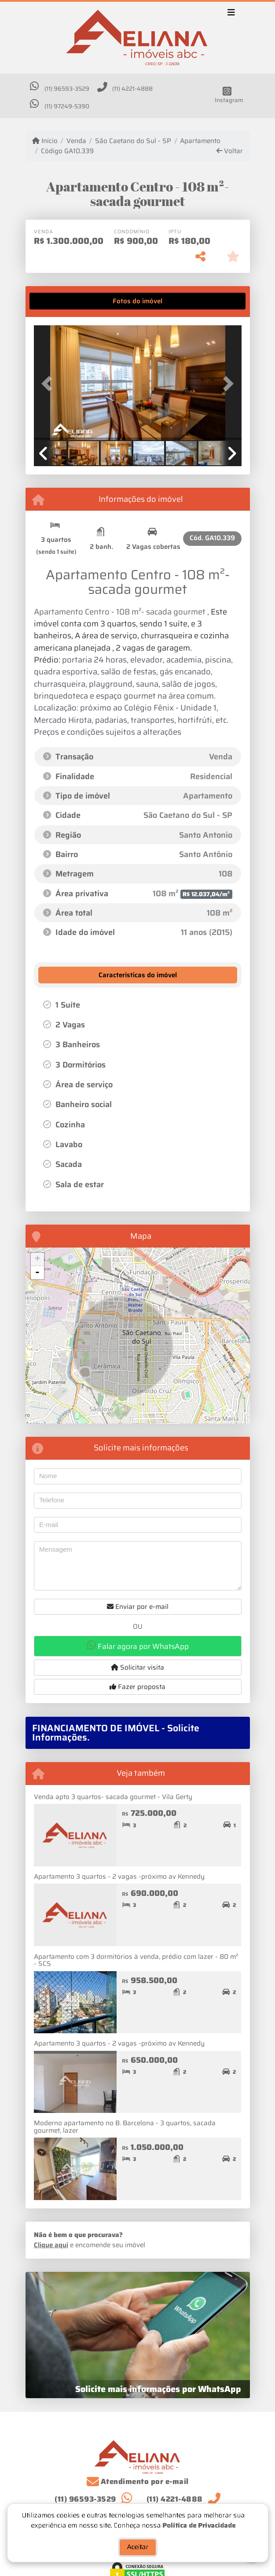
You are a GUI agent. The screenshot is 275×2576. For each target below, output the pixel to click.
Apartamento (200, 141)
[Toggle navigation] (231, 13)
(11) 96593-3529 (66, 88)
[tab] (60, 301)
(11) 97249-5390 (66, 106)
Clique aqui (51, 2245)
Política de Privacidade (198, 2524)
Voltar (229, 151)
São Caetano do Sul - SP (133, 141)
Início (45, 141)
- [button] (37, 1272)
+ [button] (37, 1259)
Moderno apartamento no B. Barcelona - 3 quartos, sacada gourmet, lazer (125, 2127)
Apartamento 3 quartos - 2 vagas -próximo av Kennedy (119, 1876)
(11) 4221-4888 (132, 88)
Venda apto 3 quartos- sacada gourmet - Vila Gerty (113, 1797)
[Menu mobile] (137, 37)
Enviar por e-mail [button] (138, 1606)
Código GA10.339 (67, 151)
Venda (76, 141)
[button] (49, 384)
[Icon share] (227, 95)
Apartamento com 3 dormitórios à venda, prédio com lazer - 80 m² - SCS (136, 1960)
